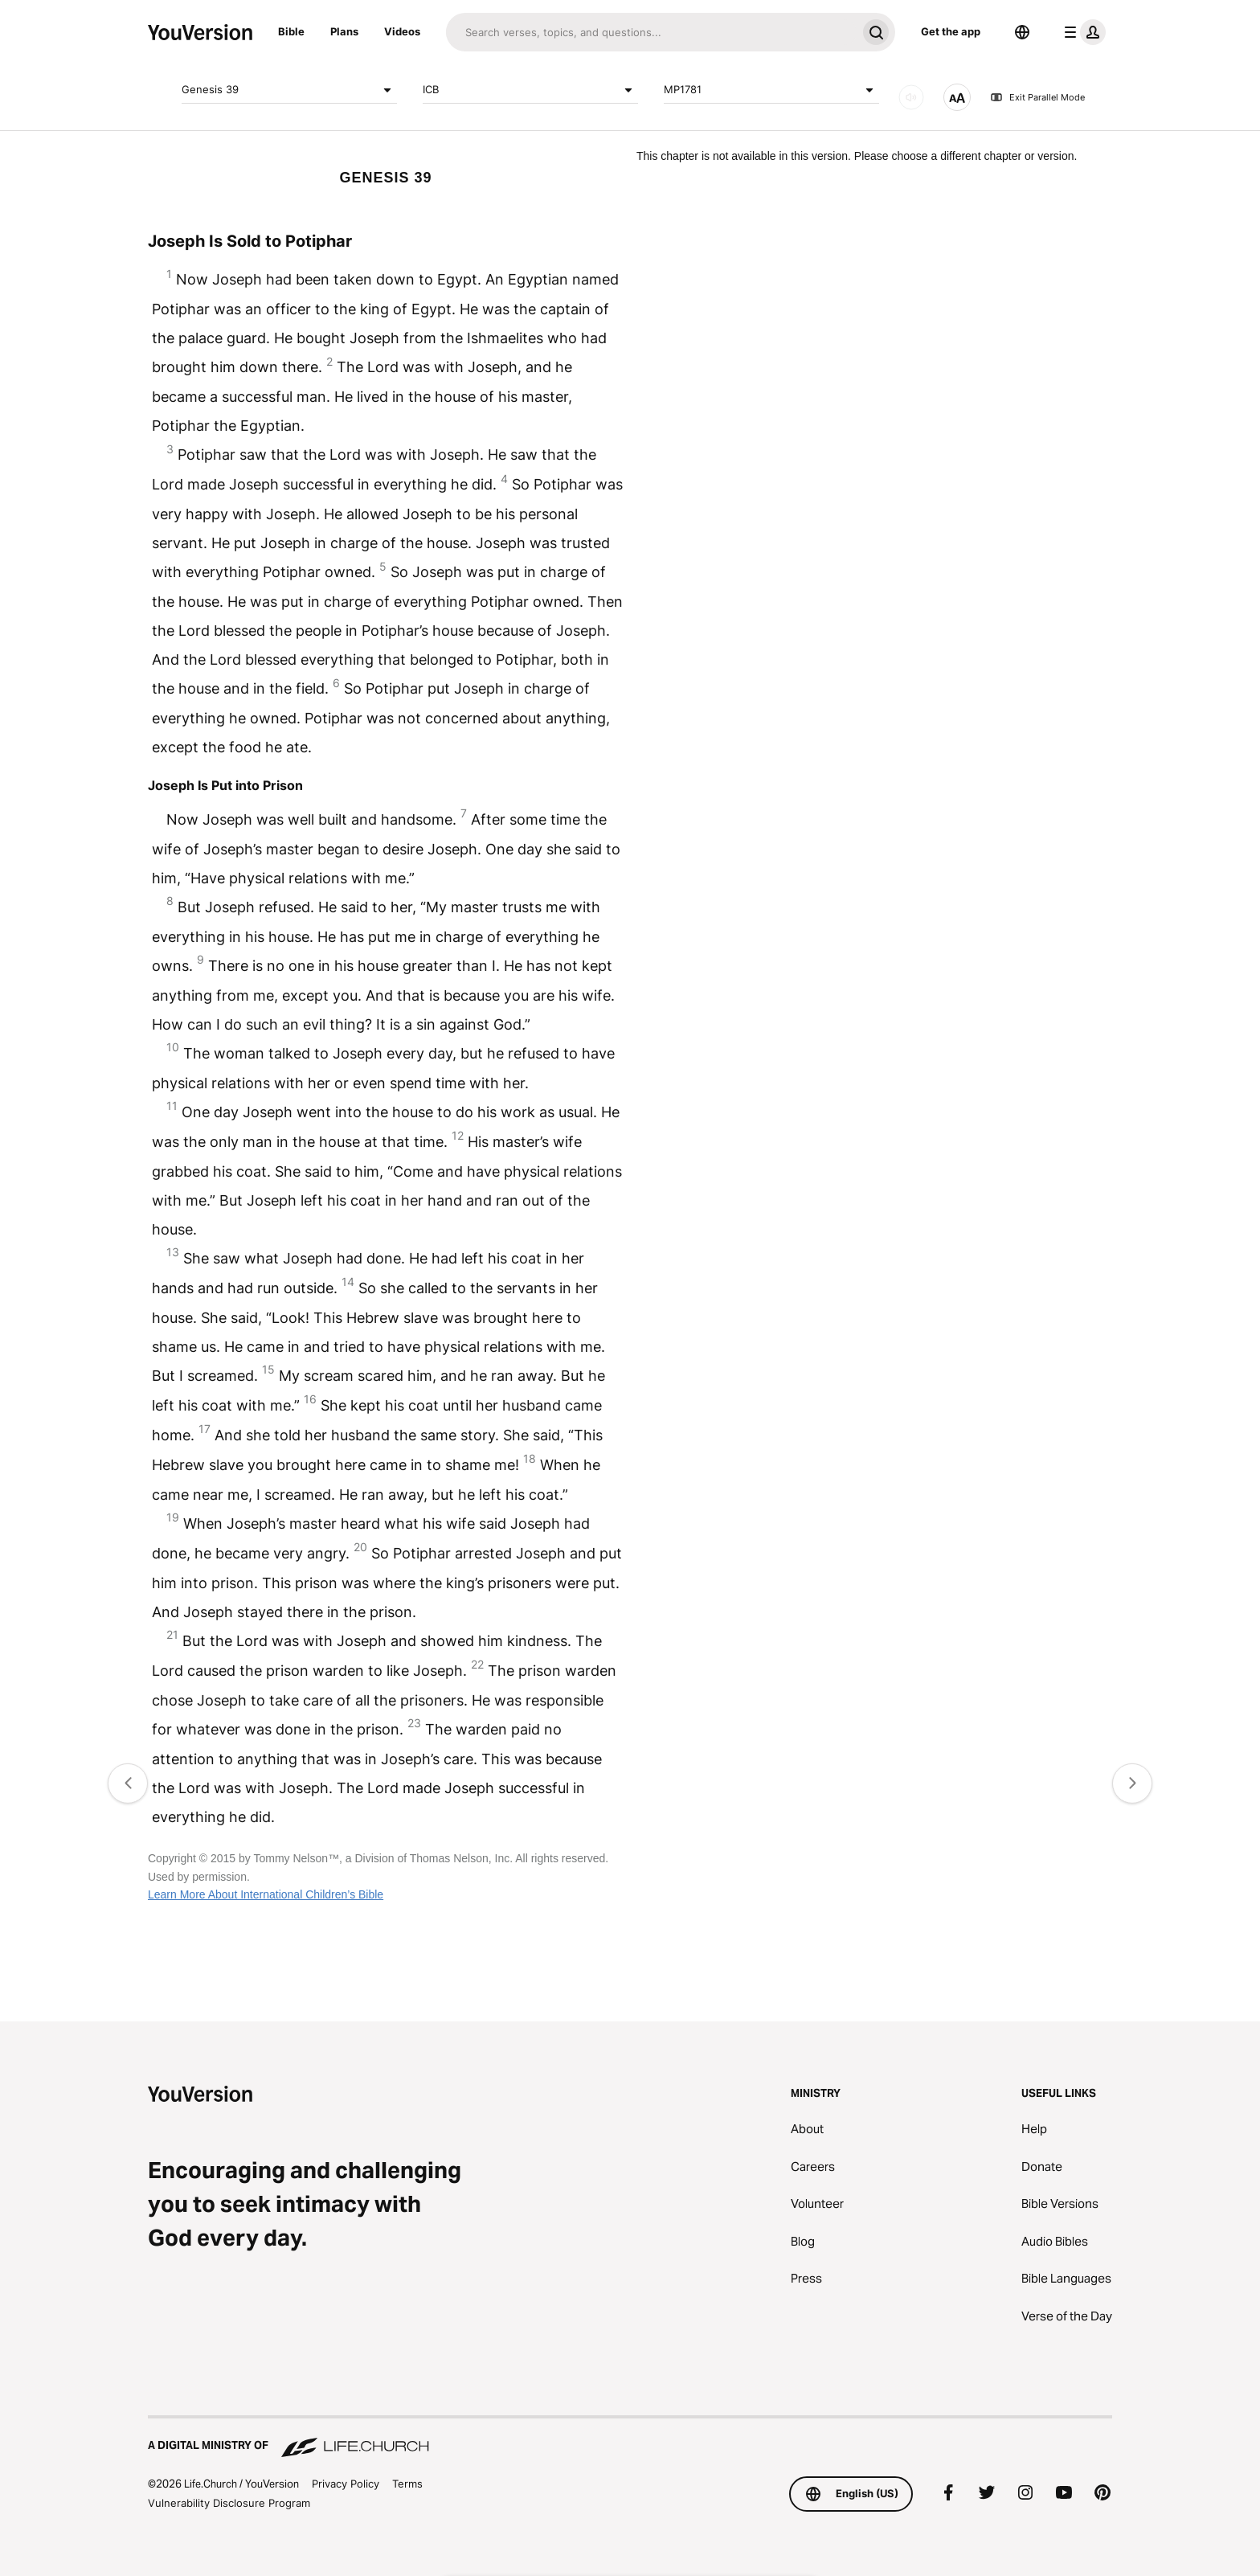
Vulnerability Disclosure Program (229, 2502)
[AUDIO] (911, 97)
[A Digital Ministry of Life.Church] (630, 2437)
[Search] (651, 32)
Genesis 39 (289, 90)
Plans (344, 31)
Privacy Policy (345, 2483)
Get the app (950, 31)
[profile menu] (1081, 32)
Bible (291, 31)
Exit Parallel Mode (1037, 97)
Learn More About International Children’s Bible (265, 1894)
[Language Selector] (1022, 32)
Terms (407, 2483)
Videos (402, 31)
